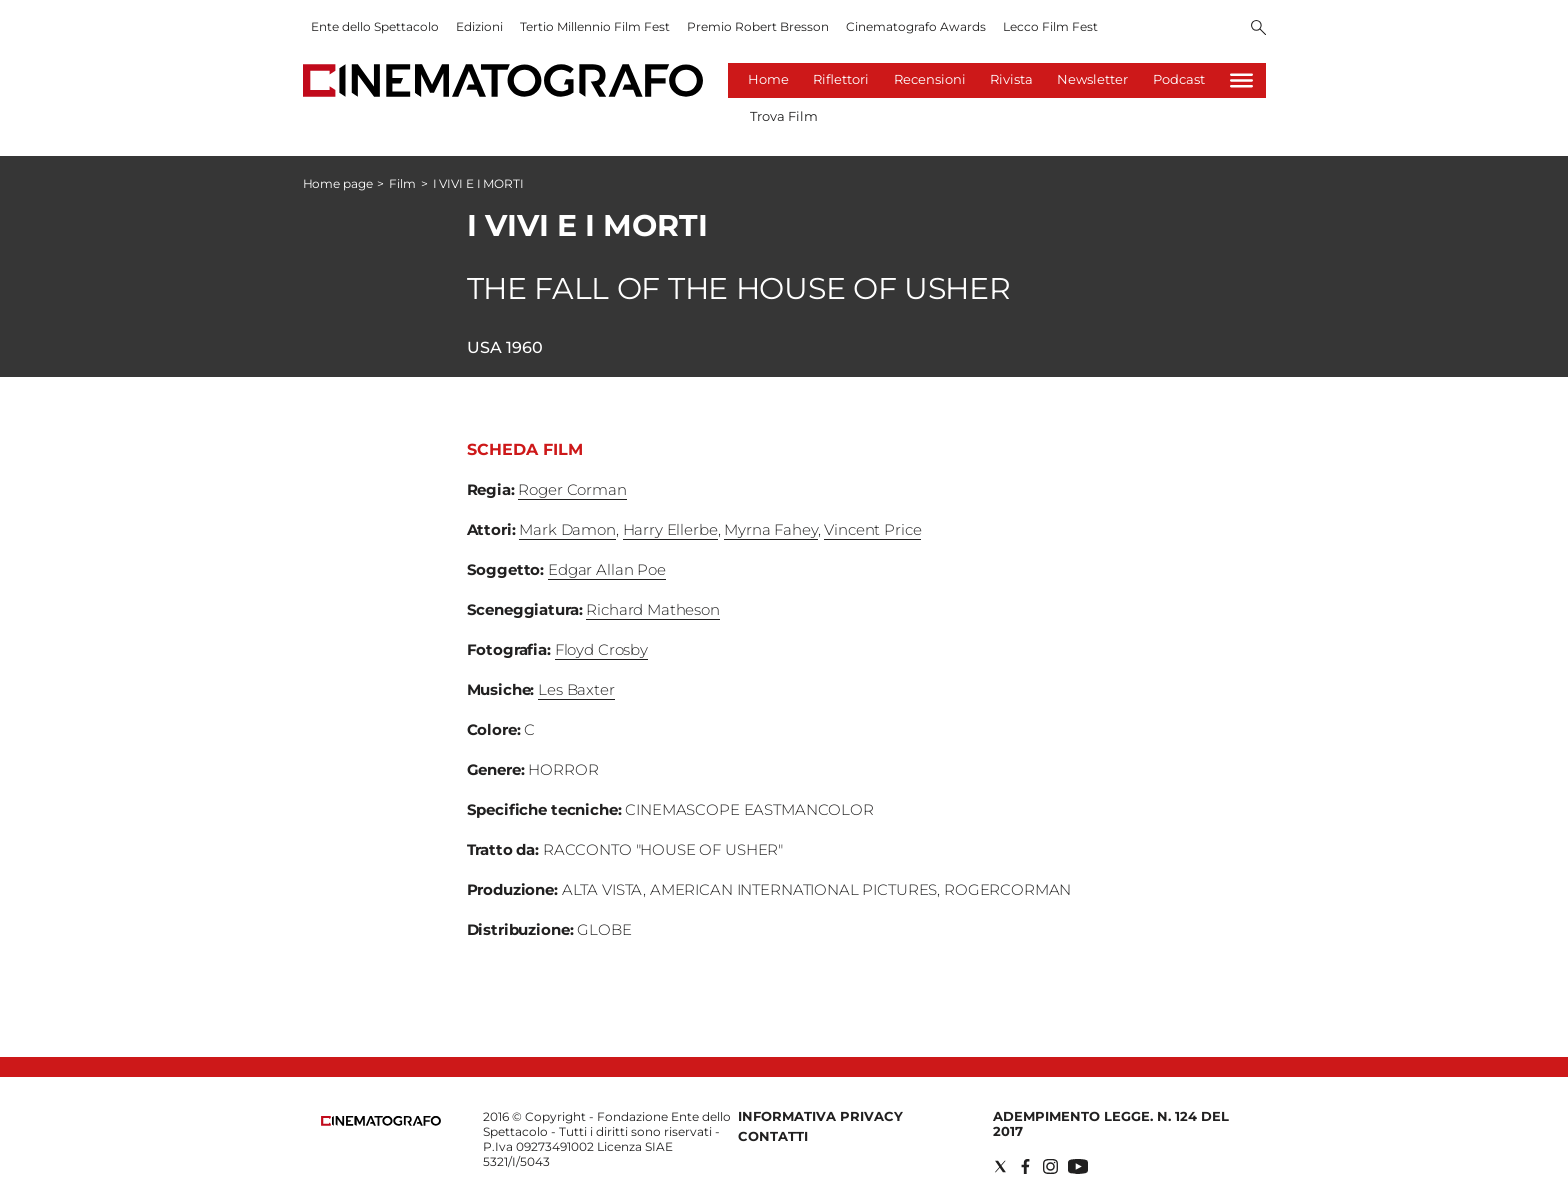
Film (402, 183)
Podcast (1179, 79)
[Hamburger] (1241, 80)
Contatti (773, 1136)
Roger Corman (572, 489)
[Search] (1258, 29)
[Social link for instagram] (1050, 1166)
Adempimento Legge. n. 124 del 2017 (1111, 1123)
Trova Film (784, 116)
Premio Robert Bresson (758, 26)
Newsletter (1092, 79)
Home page (338, 183)
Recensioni (930, 79)
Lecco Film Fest (1050, 26)
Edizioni (479, 26)
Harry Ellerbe (670, 529)
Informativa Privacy (820, 1116)
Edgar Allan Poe (607, 569)
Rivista (1011, 79)
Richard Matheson (653, 609)
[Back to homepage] (381, 1121)
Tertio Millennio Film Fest (595, 26)
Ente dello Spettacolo (375, 26)
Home (768, 79)
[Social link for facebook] (1025, 1166)
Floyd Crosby (601, 649)
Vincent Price (872, 529)
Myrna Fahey (770, 529)
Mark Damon (567, 529)
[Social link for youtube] (1078, 1166)
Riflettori (841, 79)
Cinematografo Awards (916, 26)
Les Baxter (576, 689)
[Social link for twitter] (1000, 1166)
